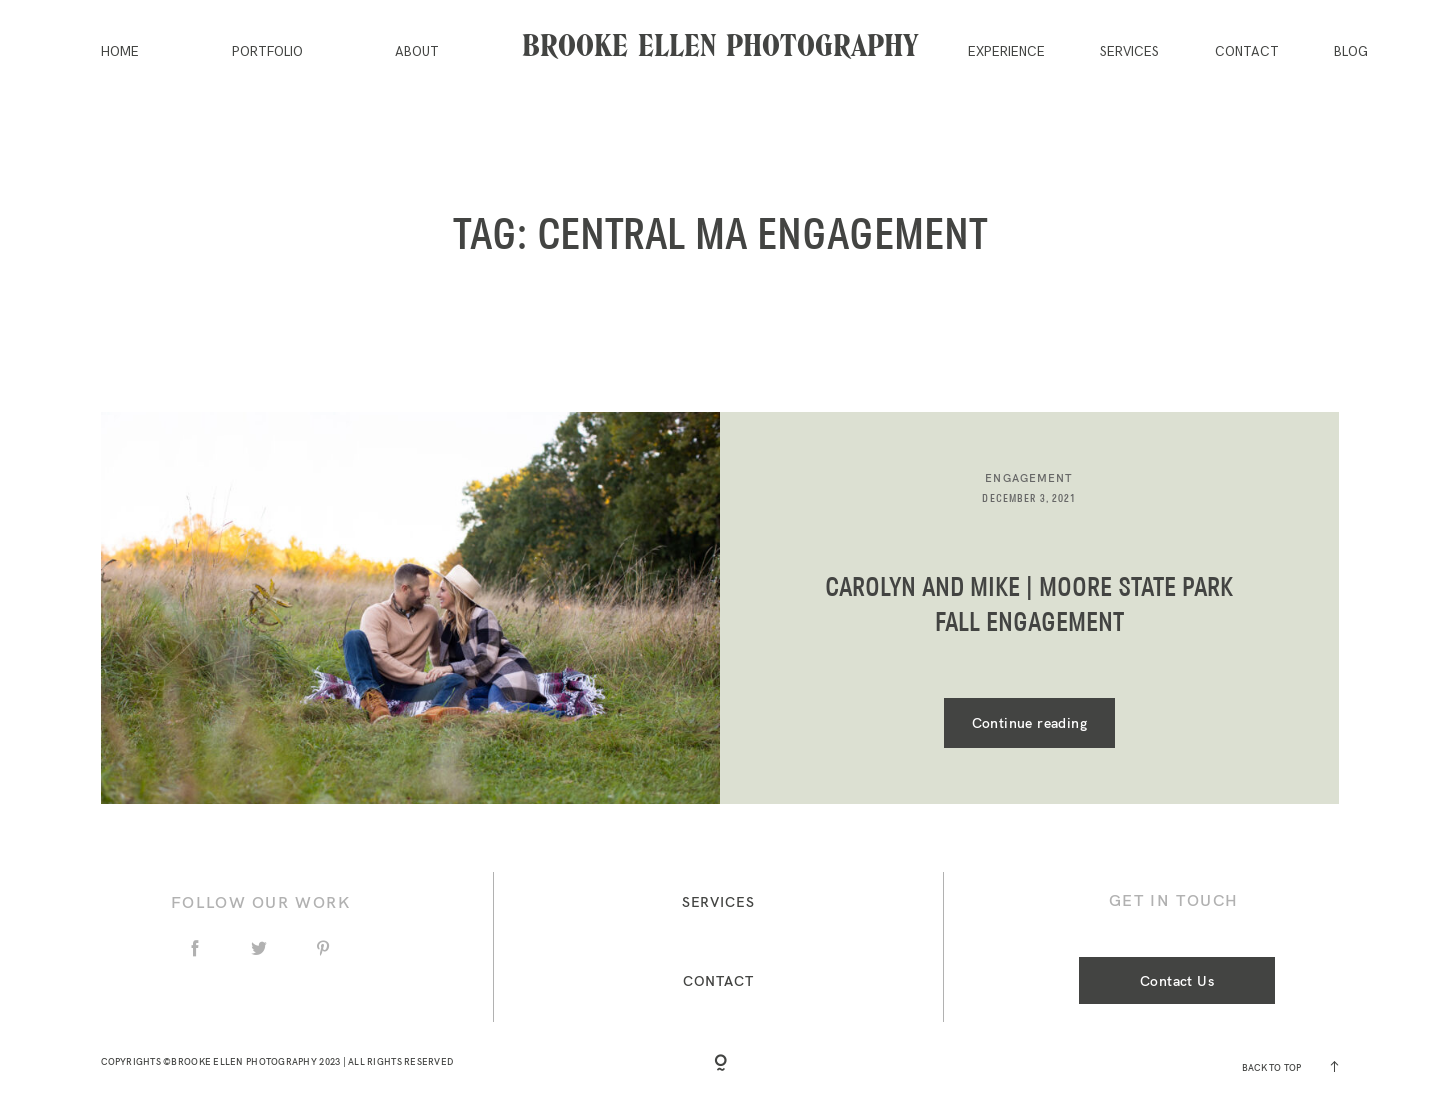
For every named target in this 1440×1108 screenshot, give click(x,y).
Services (1129, 52)
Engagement (1029, 478)
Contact (1247, 52)
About (417, 52)
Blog (1351, 52)
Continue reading (1029, 722)
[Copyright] (720, 1065)
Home (120, 52)
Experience (1006, 52)
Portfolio (267, 52)
